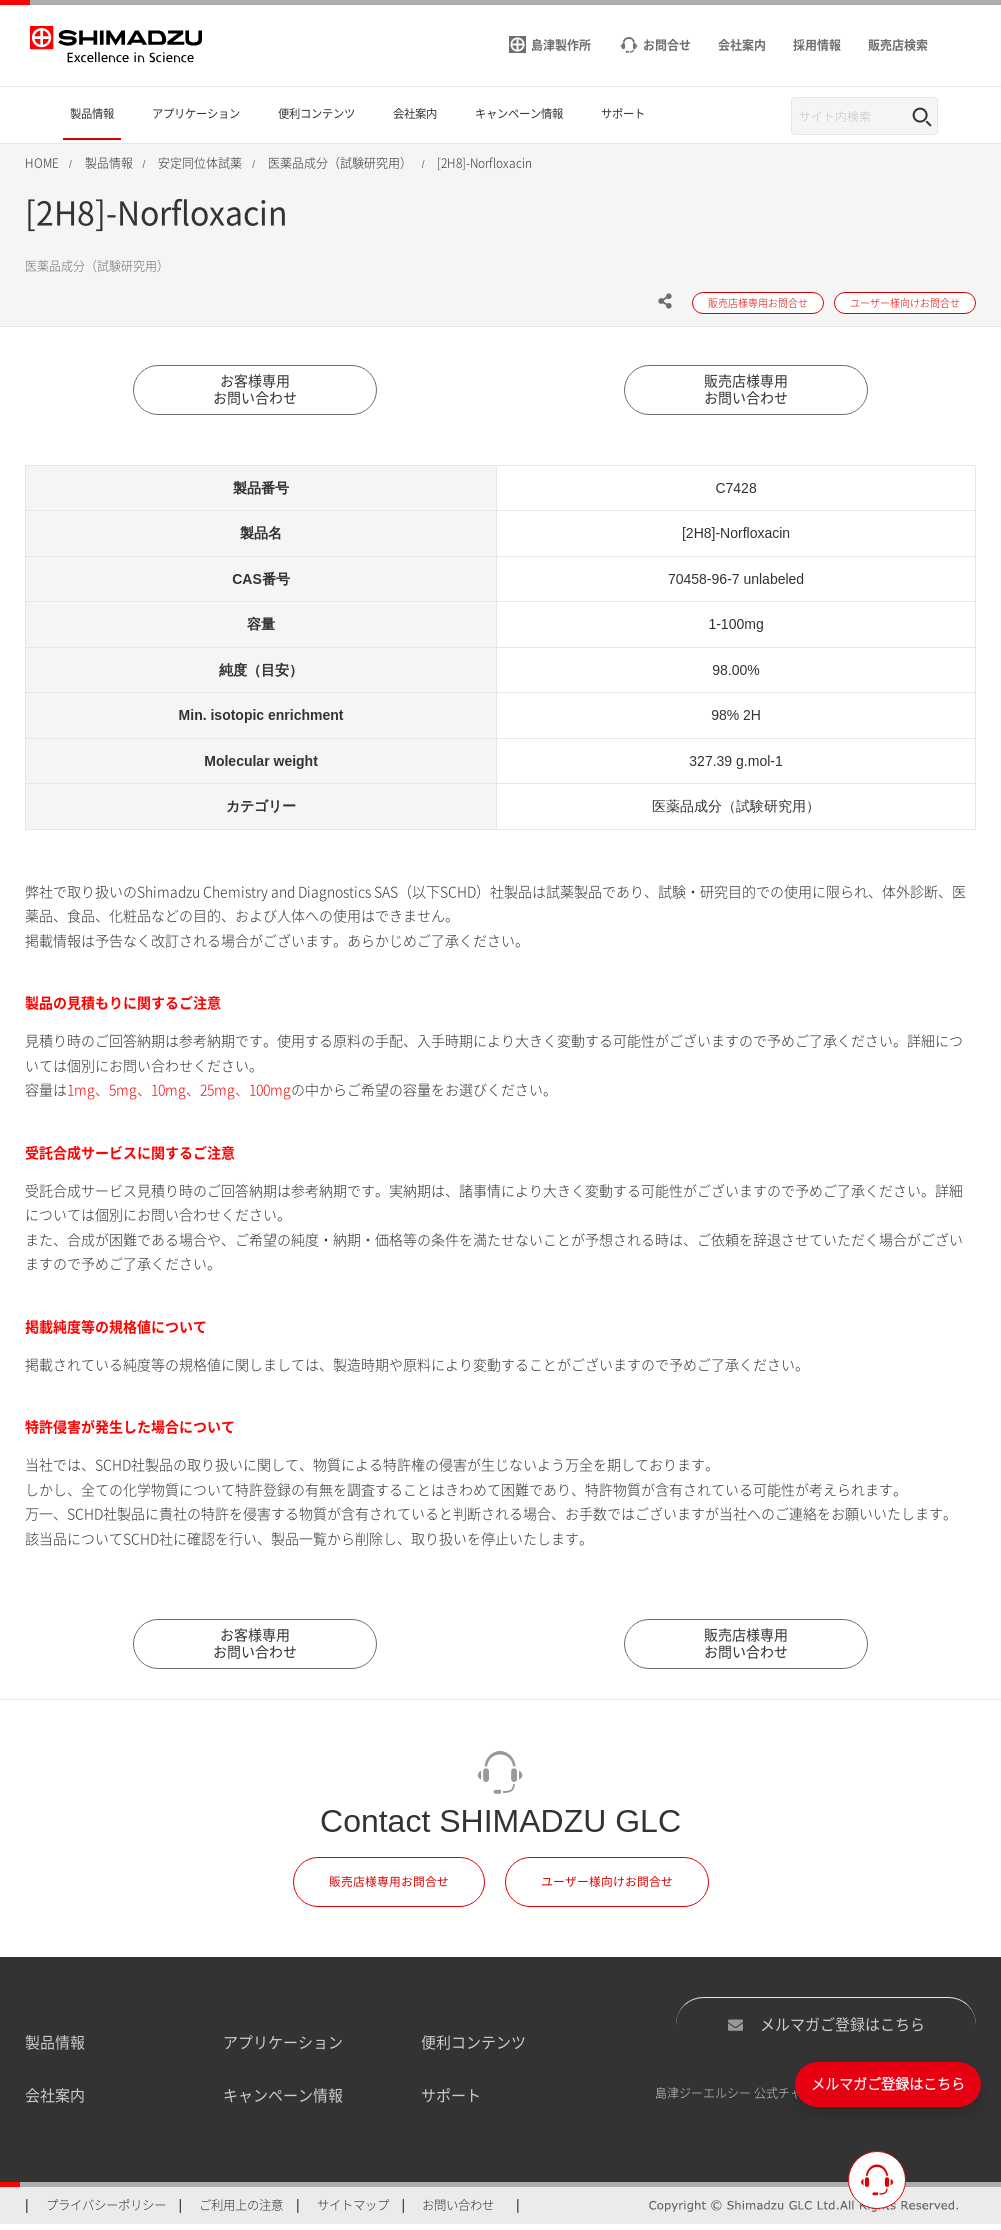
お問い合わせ (458, 2210)
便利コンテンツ (473, 2047)
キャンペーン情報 (283, 2099)
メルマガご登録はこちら (826, 2029)
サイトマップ (353, 2210)
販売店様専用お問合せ (389, 1886)
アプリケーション (283, 2047)
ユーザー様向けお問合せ (607, 1886)
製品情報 (55, 2047)
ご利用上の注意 (241, 2210)
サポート (451, 2099)
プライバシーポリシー (106, 2210)
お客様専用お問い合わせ (255, 391)
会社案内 (55, 2099)
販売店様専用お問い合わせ (746, 391)
